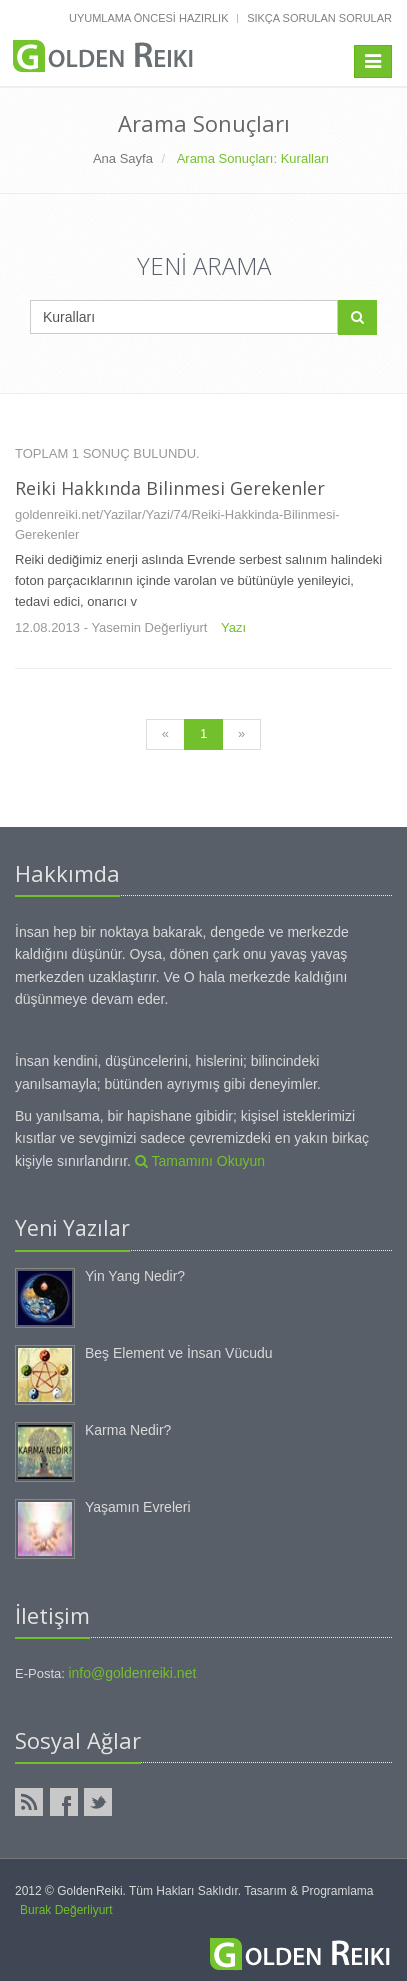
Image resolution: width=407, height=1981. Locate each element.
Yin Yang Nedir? (135, 1276)
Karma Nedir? (128, 1430)
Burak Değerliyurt (66, 1910)
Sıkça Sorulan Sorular (319, 18)
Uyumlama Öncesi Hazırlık (149, 18)
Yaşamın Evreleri (138, 1507)
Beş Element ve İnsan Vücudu (179, 1353)
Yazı (233, 627)
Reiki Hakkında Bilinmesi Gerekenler (170, 488)
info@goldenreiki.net (132, 1673)
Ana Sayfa (123, 158)
